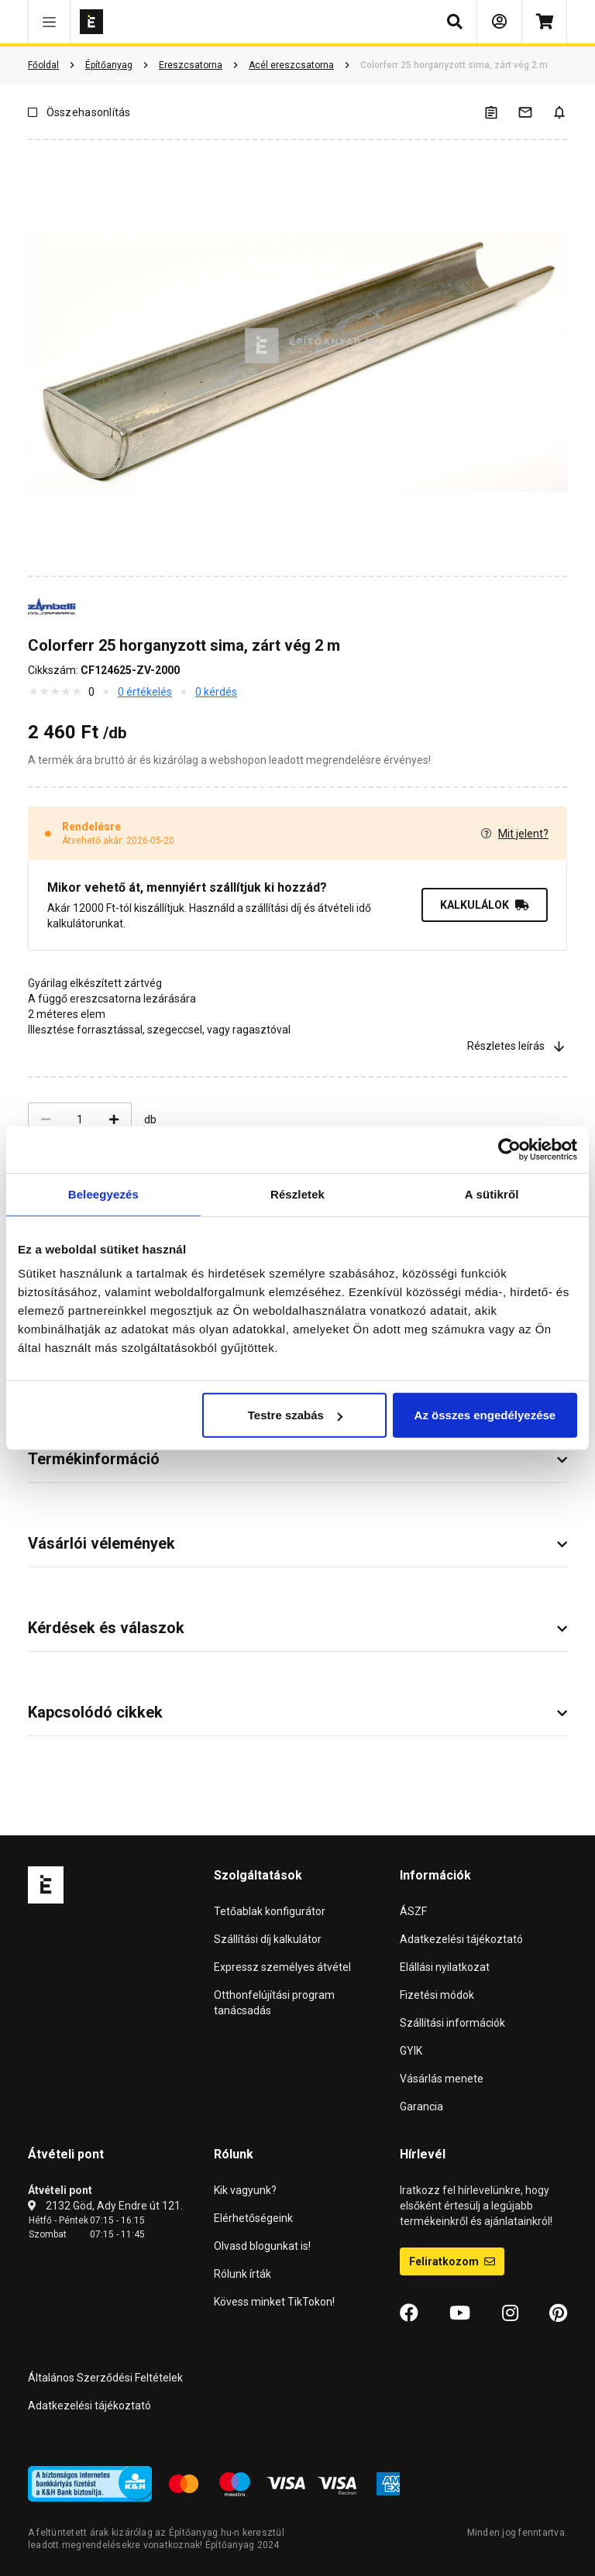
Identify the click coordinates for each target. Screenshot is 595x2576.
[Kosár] (544, 21)
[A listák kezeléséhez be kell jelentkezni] (500, 112)
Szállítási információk (452, 2023)
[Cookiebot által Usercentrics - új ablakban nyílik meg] (509, 1149)
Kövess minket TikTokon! (274, 2302)
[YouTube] (459, 2313)
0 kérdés (216, 692)
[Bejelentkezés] (499, 21)
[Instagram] (510, 2313)
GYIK (411, 2051)
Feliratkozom (452, 2261)
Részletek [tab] (297, 1193)
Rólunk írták (242, 2274)
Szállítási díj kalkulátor (268, 1939)
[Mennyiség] (80, 1119)
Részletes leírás (517, 1045)
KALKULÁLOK (484, 905)
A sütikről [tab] (492, 1193)
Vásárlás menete (441, 2078)
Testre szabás (295, 1415)
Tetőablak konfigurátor (269, 1911)
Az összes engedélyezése (485, 1415)
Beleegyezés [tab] (103, 1193)
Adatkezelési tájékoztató (461, 1939)
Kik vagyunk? (245, 2190)
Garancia (421, 2106)
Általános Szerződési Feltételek (105, 2377)
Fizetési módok (437, 1995)
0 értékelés (145, 692)
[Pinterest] (558, 2313)
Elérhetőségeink (253, 2218)
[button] (49, 21)
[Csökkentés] (46, 1119)
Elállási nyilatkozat (445, 1967)
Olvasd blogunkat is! (262, 2246)
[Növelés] (114, 1119)
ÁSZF (413, 1911)
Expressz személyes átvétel (282, 1967)
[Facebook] (409, 2313)
